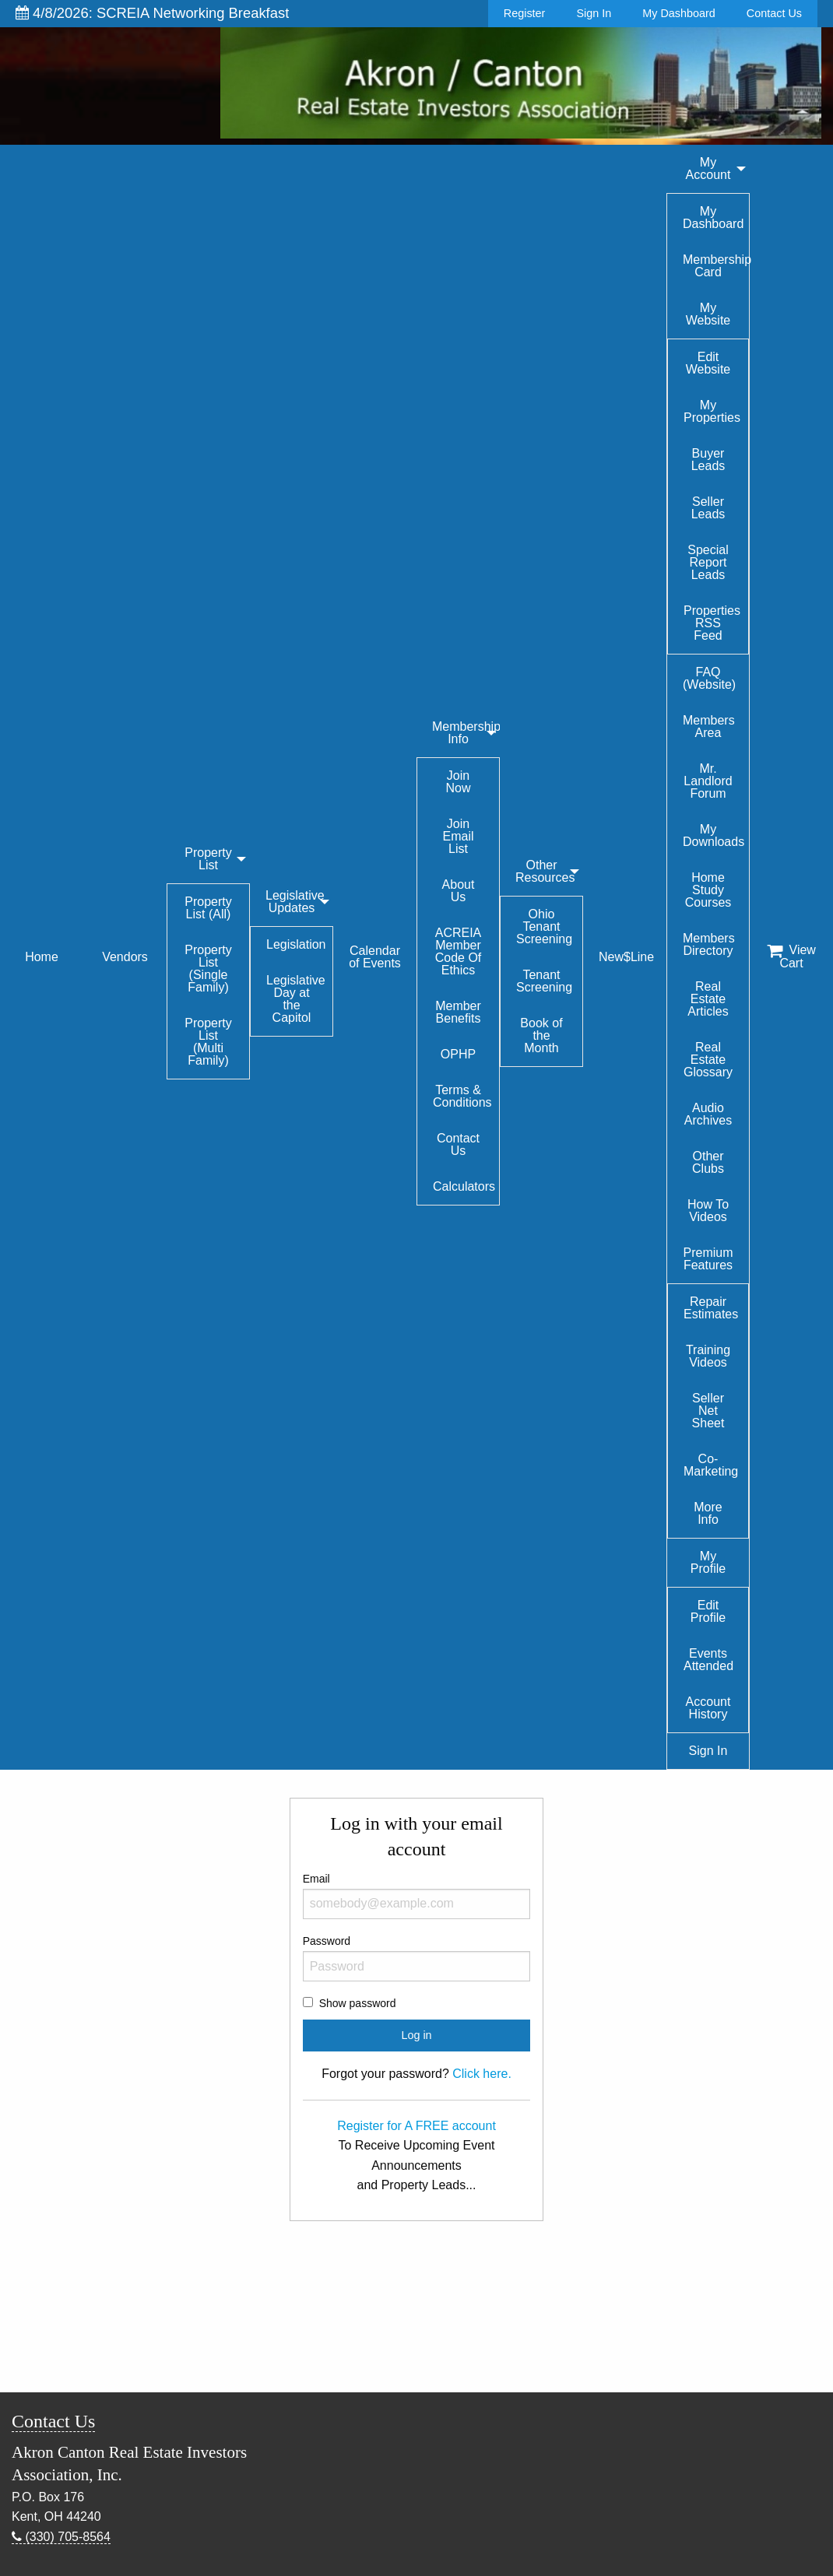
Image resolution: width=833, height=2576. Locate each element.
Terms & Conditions (462, 1096)
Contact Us (774, 13)
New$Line (626, 956)
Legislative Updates (295, 901)
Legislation (296, 944)
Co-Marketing (711, 1465)
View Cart (791, 956)
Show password (357, 2003)
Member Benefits (458, 1012)
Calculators (464, 1186)
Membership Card (716, 266)
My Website (708, 314)
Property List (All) (208, 908)
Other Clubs (708, 1162)
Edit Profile (708, 1611)
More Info (708, 1513)
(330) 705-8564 (61, 2536)
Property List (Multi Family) (208, 1041)
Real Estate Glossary (708, 1060)
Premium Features (708, 1259)
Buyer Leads (708, 459)
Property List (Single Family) (208, 968)
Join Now (457, 782)
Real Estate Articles (707, 999)
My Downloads (713, 835)
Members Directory (709, 944)
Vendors (125, 956)
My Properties (712, 411)
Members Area (709, 726)
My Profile (708, 1562)
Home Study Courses (708, 890)
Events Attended (708, 1659)
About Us (458, 891)
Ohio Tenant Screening (544, 926)
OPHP (458, 1054)
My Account (708, 168)
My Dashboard (678, 13)
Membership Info (466, 733)
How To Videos (708, 1210)
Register (525, 13)
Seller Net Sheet (708, 1411)
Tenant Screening (544, 981)
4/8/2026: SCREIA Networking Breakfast (152, 13)
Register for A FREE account (416, 2125)
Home (41, 956)
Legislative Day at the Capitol (295, 999)
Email (417, 1895)
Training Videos (708, 1356)
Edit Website (708, 363)
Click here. (481, 2073)
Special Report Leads (707, 562)
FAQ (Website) (709, 678)
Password (417, 1958)
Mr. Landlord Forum (708, 781)
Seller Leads (708, 508)
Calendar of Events (375, 957)
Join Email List (457, 836)
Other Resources (545, 871)
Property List (208, 859)
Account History (708, 1708)
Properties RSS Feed (712, 623)
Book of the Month (541, 1035)
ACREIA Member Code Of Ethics (458, 951)
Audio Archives (708, 1114)
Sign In (593, 13)
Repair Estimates (711, 1308)
